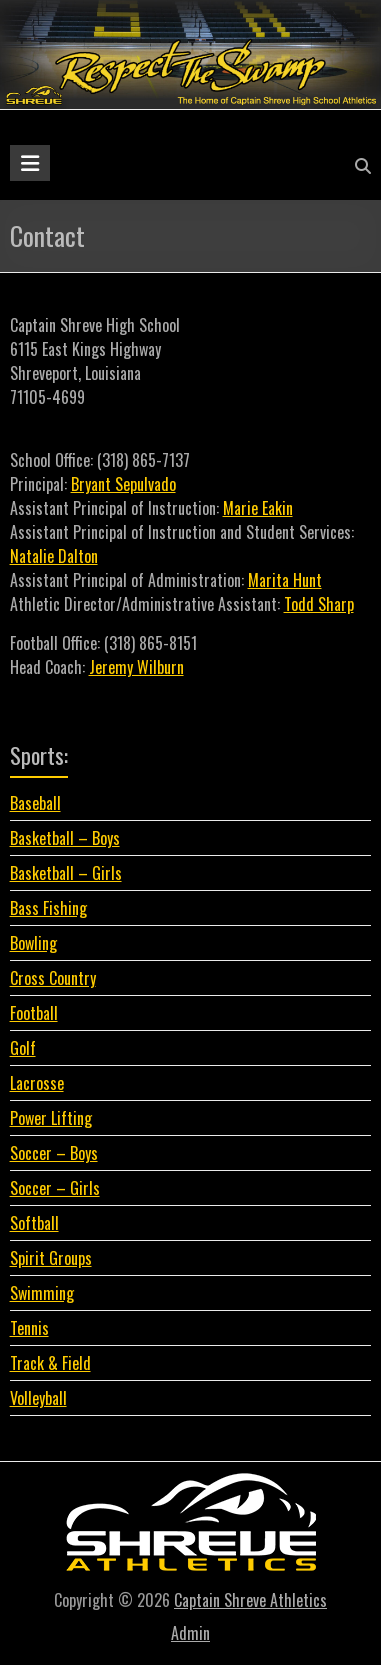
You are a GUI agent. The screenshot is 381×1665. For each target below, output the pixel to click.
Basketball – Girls (66, 873)
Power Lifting (51, 1118)
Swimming (42, 1293)
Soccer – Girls (55, 1188)
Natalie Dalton (54, 556)
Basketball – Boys (65, 838)
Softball (34, 1223)
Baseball (35, 803)
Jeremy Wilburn (136, 667)
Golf (23, 1048)
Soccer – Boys (54, 1153)
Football (34, 1013)
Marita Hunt (285, 580)
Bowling (33, 943)
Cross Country (53, 978)
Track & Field (50, 1363)
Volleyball (38, 1398)
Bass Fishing (48, 908)
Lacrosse (37, 1083)
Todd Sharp (319, 604)
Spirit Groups (51, 1258)
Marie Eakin (258, 508)
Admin (190, 1633)
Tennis (29, 1328)
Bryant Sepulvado (123, 484)
